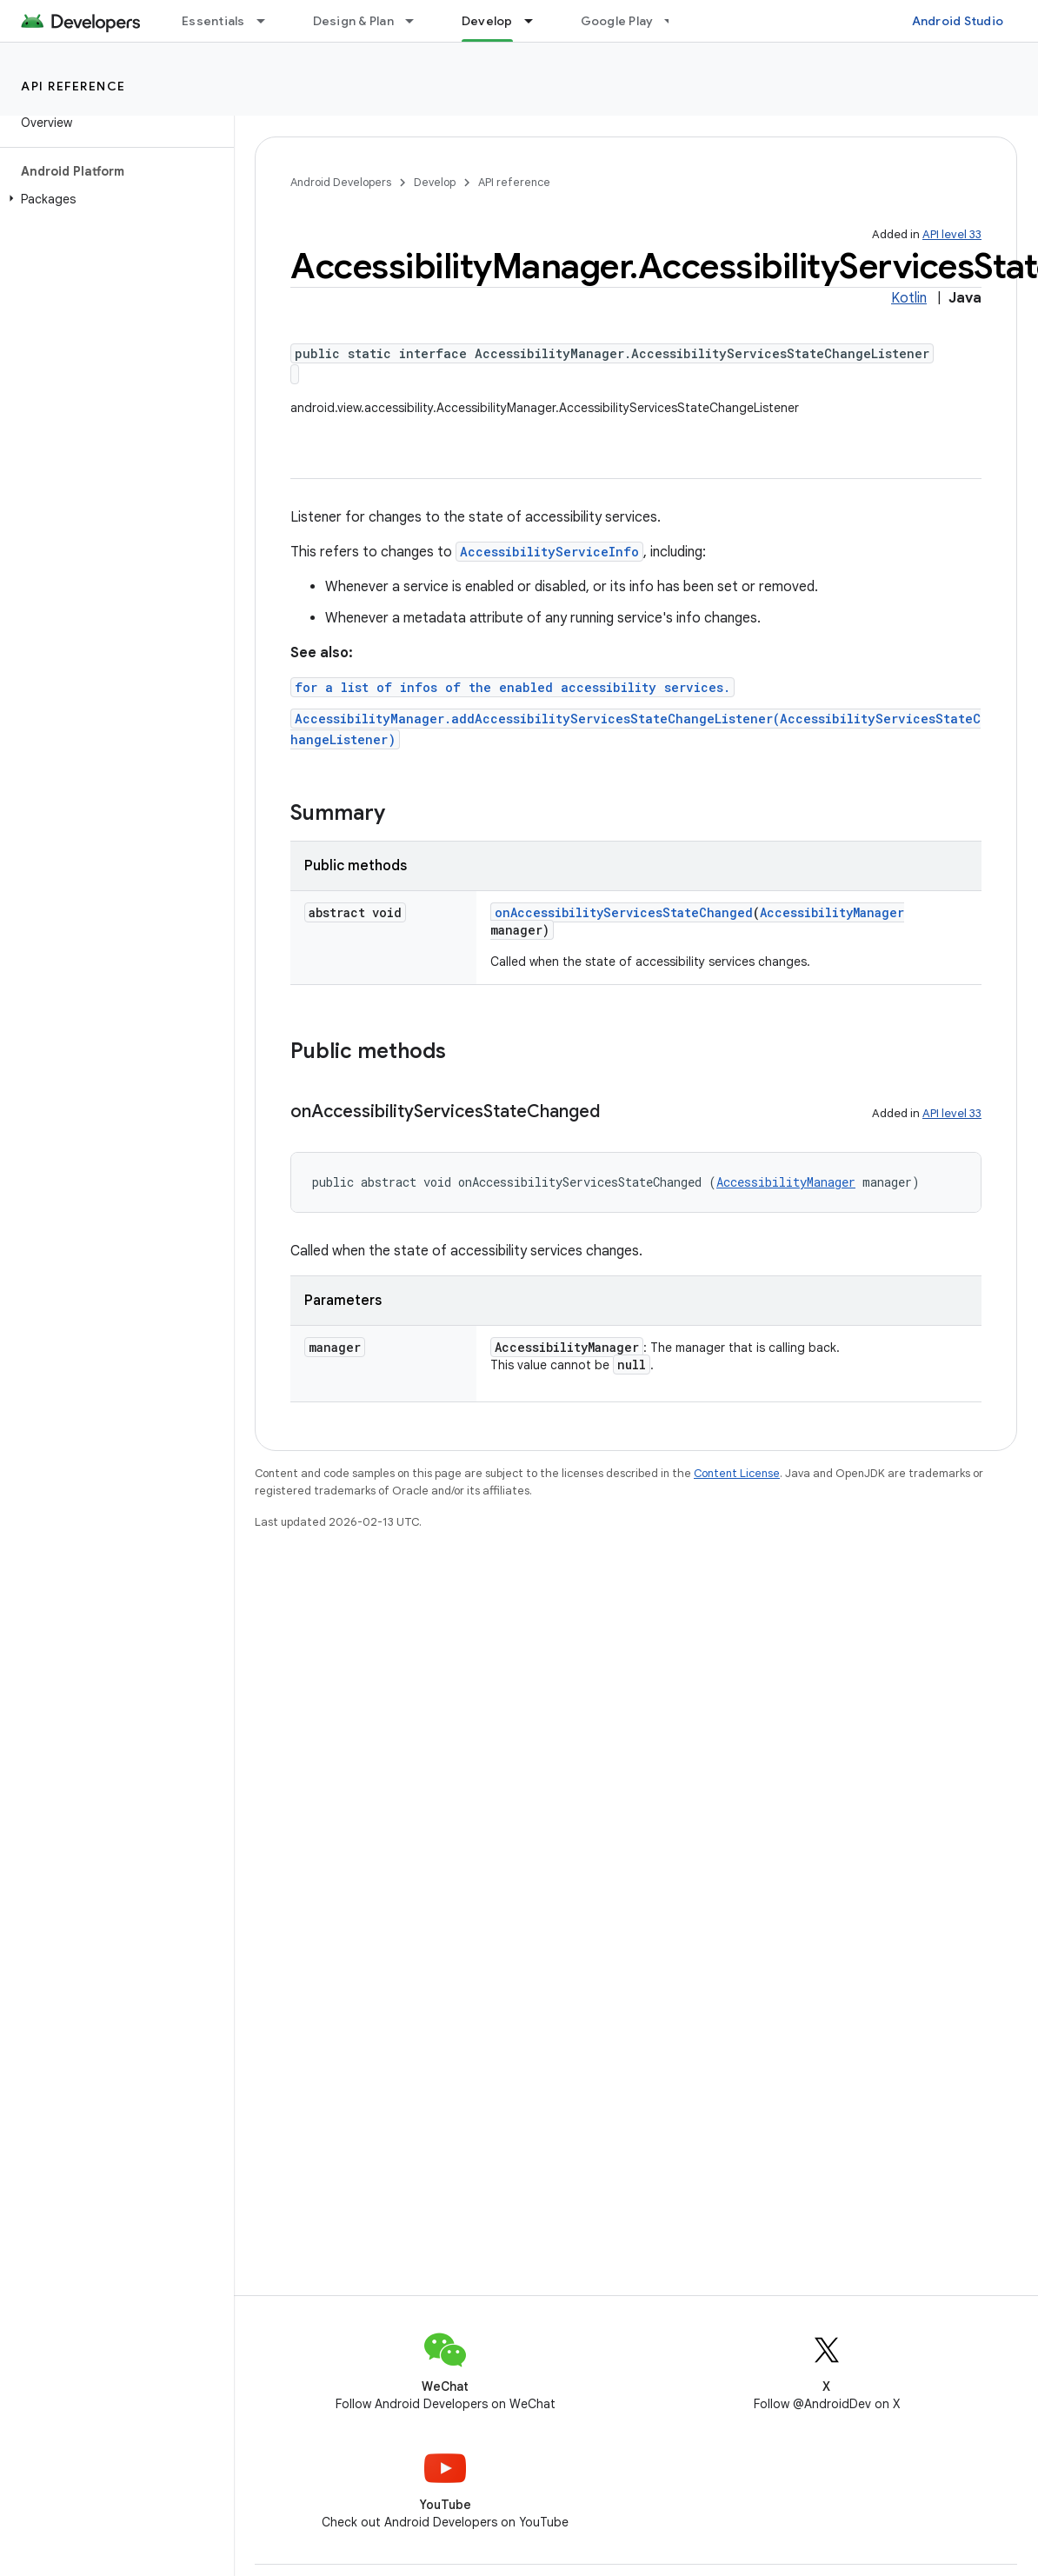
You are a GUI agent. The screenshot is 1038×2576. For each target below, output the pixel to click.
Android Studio (958, 21)
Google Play (617, 21)
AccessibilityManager (832, 912)
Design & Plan (353, 21)
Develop (435, 182)
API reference (73, 86)
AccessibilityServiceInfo (549, 551)
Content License (737, 1473)
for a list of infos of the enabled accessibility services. (512, 687)
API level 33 (951, 234)
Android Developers (340, 182)
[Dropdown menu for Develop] (536, 21)
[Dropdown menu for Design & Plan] (417, 21)
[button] (113, 199)
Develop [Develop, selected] (487, 21)
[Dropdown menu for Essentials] (268, 21)
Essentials (213, 21)
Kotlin (909, 298)
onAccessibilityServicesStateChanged (624, 912)
